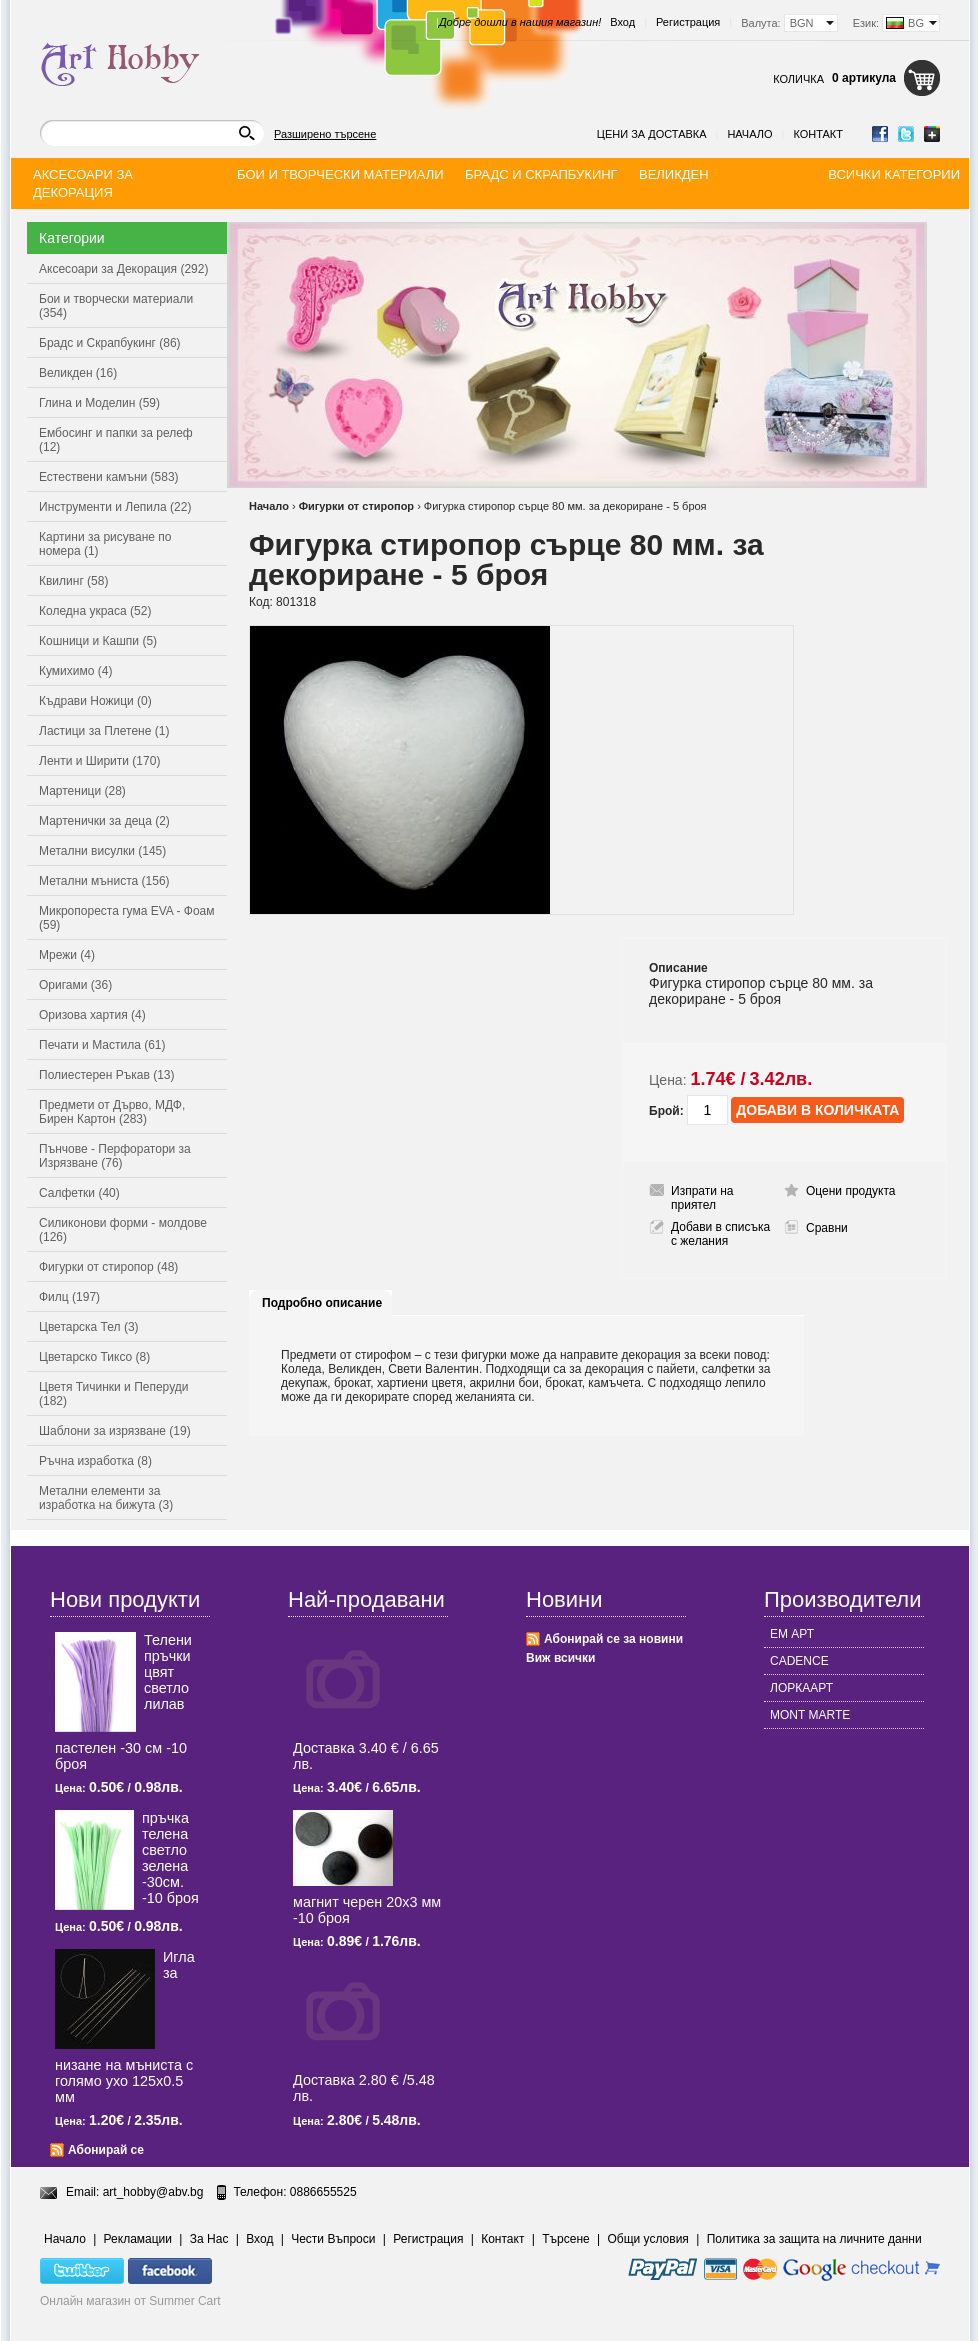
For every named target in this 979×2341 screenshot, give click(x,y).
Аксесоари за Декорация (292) (123, 269)
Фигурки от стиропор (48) (108, 1267)
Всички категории (894, 174)
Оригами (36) (75, 985)
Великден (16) (78, 373)
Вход (622, 22)
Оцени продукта (850, 1191)
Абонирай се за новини (613, 1639)
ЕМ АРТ (792, 1634)
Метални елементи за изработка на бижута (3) (106, 1498)
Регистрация (688, 22)
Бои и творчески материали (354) (116, 306)
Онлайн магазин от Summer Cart (130, 2301)
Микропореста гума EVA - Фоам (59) (127, 918)
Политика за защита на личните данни (814, 2239)
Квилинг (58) (73, 581)
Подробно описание (322, 1303)
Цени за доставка (652, 134)
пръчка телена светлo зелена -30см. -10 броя (170, 1858)
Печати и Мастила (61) (102, 1045)
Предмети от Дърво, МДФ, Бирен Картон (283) (112, 1112)
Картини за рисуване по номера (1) (105, 544)
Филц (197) (69, 1297)
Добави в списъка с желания (720, 1234)
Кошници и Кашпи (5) (98, 641)
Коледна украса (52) (95, 611)
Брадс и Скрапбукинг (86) (110, 343)
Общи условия (648, 2239)
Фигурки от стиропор (356, 506)
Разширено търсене (325, 134)
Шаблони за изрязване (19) (115, 1431)
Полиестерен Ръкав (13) (107, 1075)
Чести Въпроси (333, 2239)
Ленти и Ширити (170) (99, 761)
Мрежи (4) (67, 955)
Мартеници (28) (82, 791)
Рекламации (138, 2239)
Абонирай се (106, 2150)
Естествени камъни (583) (109, 477)
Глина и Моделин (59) (99, 403)
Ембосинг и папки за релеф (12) (116, 440)
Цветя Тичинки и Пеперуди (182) (113, 1394)
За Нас (209, 2239)
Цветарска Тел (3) (89, 1327)
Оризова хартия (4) (92, 1015)
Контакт (818, 134)
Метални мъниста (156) (104, 881)
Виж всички (560, 1658)
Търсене (565, 2239)
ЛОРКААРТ (801, 1688)
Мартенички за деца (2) (104, 821)
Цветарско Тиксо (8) (94, 1357)
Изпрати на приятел (702, 1198)
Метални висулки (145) (102, 851)
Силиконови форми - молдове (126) (123, 1230)
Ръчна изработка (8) (95, 1461)
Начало (749, 134)
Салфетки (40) (79, 1193)
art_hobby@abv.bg (153, 2192)
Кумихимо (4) (75, 671)
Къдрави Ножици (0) (95, 701)
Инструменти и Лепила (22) (115, 507)
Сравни (827, 1228)
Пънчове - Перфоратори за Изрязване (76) (115, 1156)
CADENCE (799, 1661)
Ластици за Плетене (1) (104, 731)
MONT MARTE (810, 1715)
